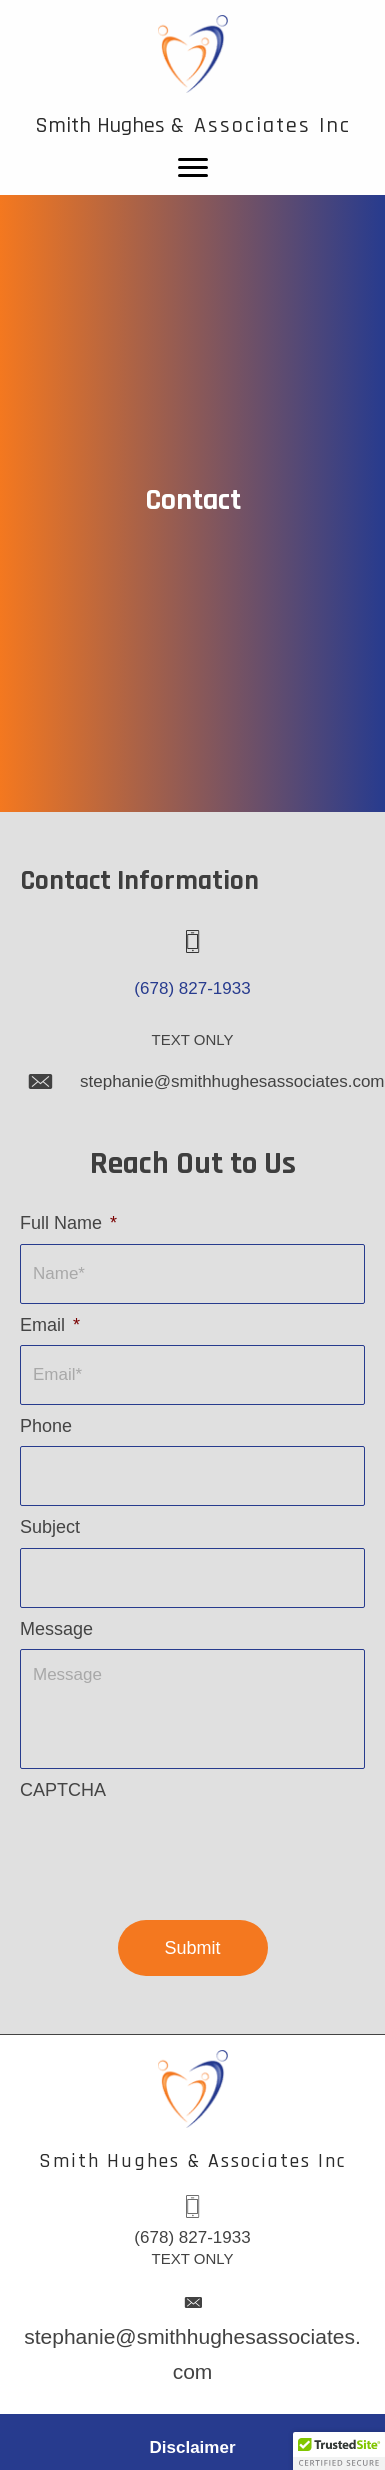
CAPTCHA (63, 1790)
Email (50, 1325)
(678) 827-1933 (192, 988)
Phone (46, 1426)
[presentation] (172, 1849)
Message (56, 1629)
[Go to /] (192, 75)
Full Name (68, 1223)
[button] (339, 2451)
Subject (50, 1527)
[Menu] (193, 168)
